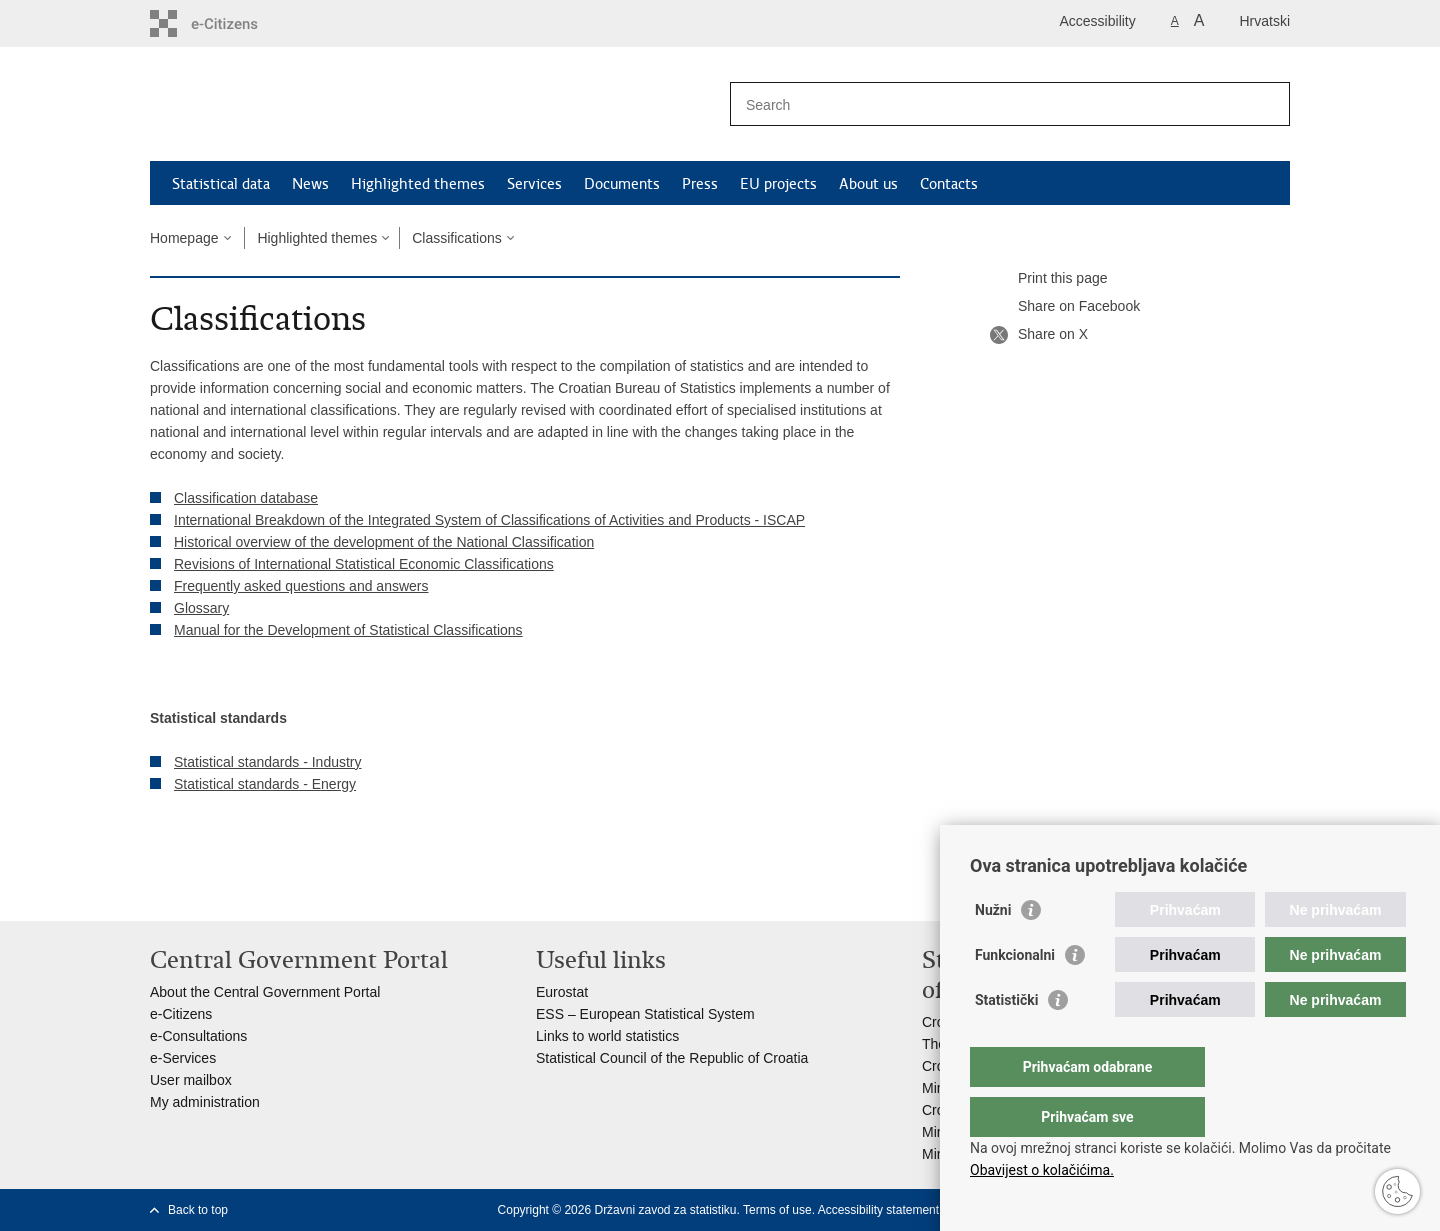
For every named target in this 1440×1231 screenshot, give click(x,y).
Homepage (184, 238)
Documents (622, 184)
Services (534, 184)
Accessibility (1098, 21)
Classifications (456, 238)
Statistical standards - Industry (268, 762)
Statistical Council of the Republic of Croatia (672, 1058)
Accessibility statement (878, 1210)
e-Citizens (181, 1014)
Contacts (949, 184)
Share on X (1039, 335)
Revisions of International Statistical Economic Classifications (364, 564)
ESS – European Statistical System (645, 1014)
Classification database (246, 498)
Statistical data (221, 184)
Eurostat (562, 992)
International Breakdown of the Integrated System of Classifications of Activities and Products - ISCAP (489, 520)
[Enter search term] (988, 104)
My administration (205, 1102)
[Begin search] (1267, 104)
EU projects (778, 184)
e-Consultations (198, 1036)
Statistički (1006, 1040)
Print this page (1049, 279)
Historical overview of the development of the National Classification (384, 542)
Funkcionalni (1015, 995)
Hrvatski (1264, 21)
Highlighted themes (418, 184)
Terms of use (777, 1210)
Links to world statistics (607, 1036)
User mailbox (191, 1080)
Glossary (201, 608)
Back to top (198, 1210)
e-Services (183, 1058)
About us (868, 184)
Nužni (993, 950)
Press (700, 184)
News (310, 184)
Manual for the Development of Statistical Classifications (348, 630)
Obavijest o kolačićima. (1042, 1170)
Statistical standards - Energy (265, 784)
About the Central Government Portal (265, 992)
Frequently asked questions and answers (301, 586)
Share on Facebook (1065, 307)
